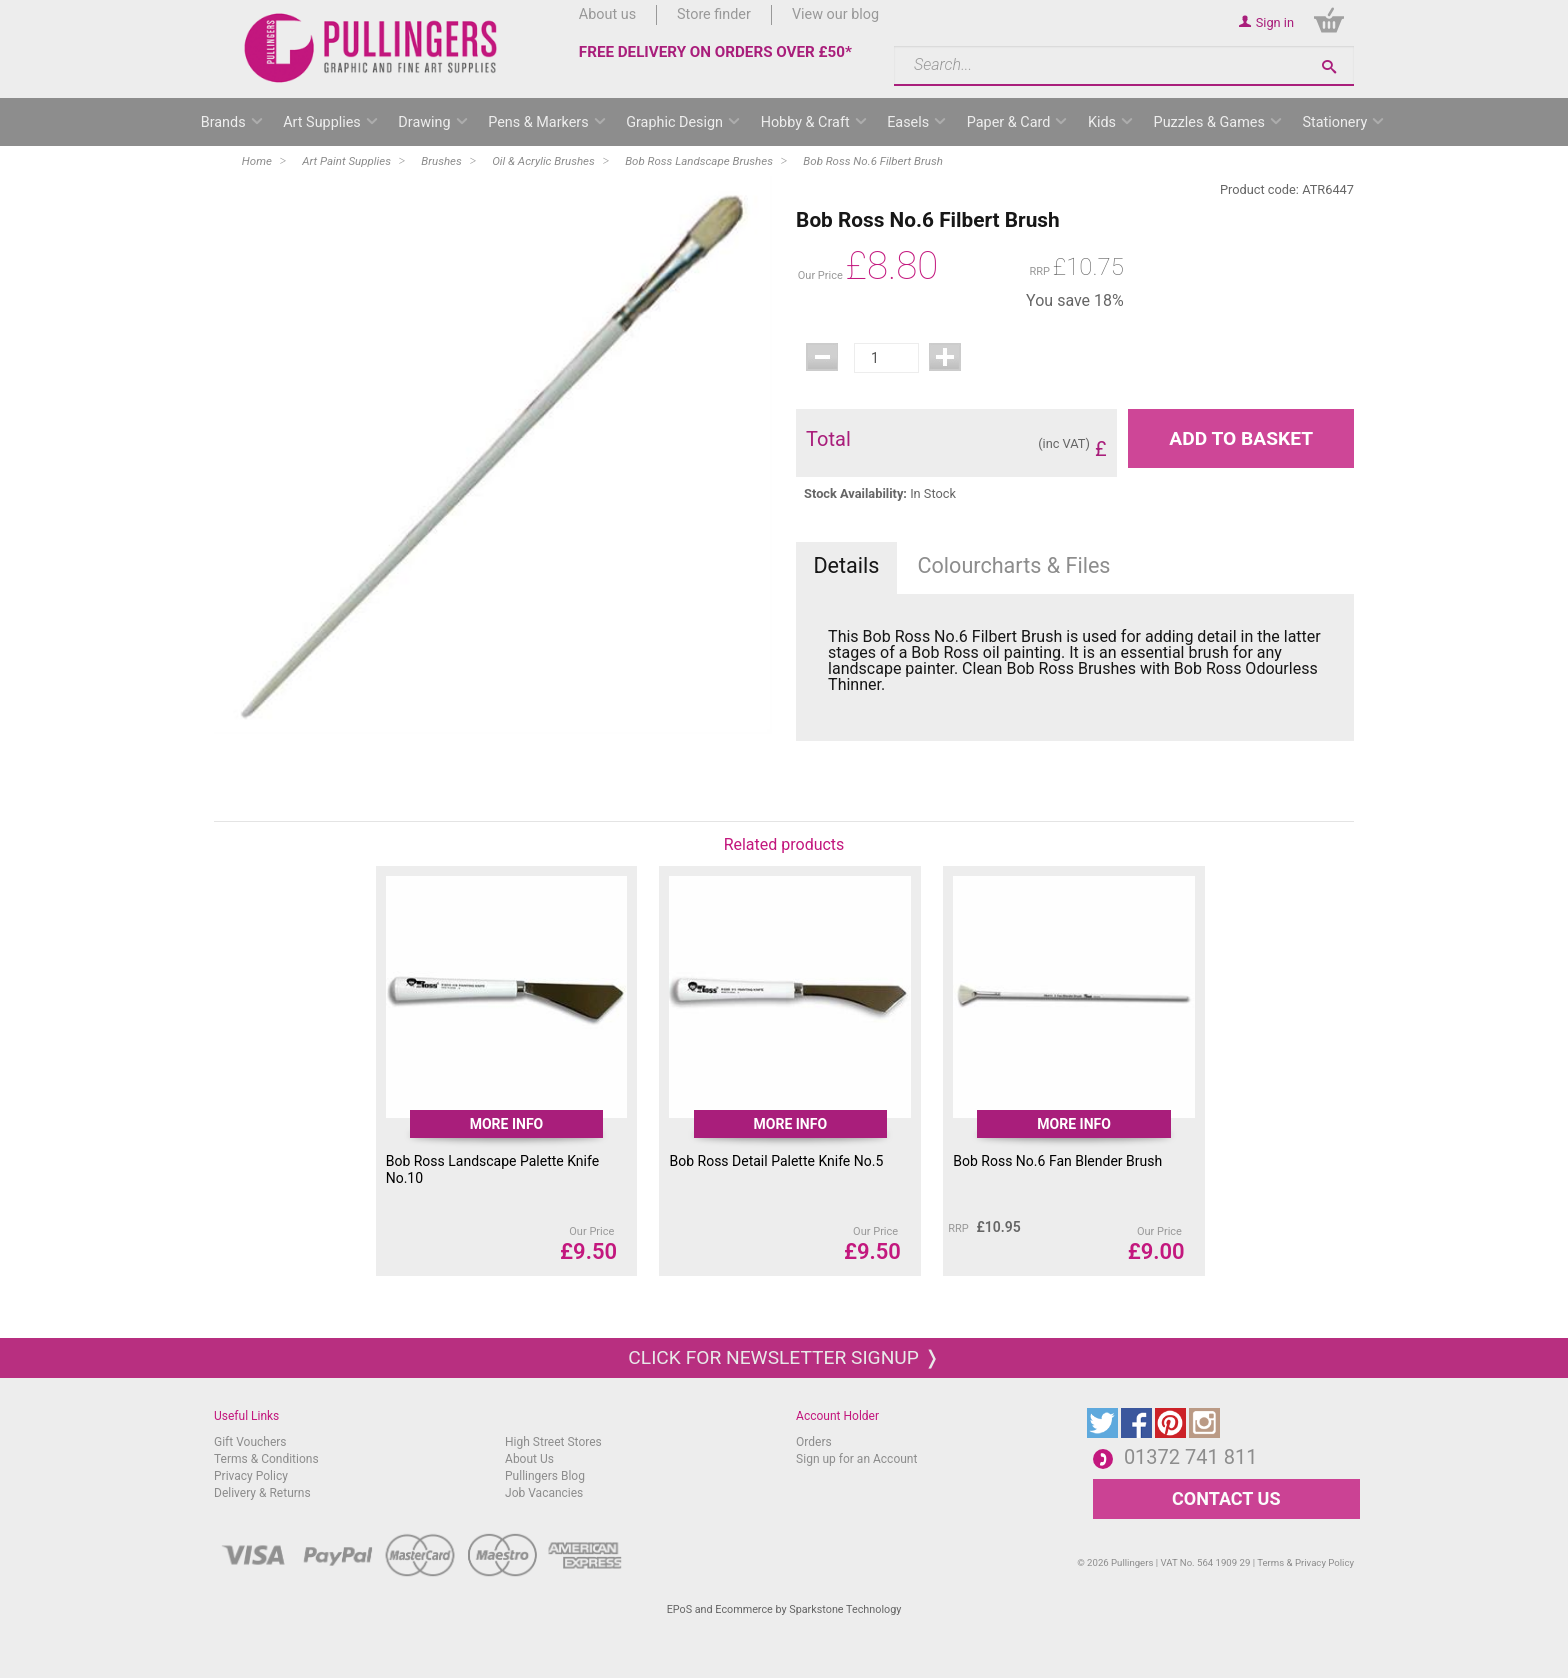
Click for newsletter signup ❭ (783, 1357)
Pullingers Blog (545, 1476)
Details (846, 565)
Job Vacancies (544, 1493)
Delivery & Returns (262, 1493)
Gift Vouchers (250, 1442)
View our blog (835, 14)
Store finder (714, 14)
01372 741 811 (1191, 1457)
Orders (814, 1442)
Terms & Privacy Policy (1305, 1562)
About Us (529, 1459)
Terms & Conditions (266, 1459)
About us (607, 14)
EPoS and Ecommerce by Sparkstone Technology (784, 1609)
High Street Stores (553, 1442)
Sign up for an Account (856, 1459)
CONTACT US (1226, 1498)
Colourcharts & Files (1014, 565)
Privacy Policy (251, 1476)
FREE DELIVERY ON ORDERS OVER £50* (715, 52)
